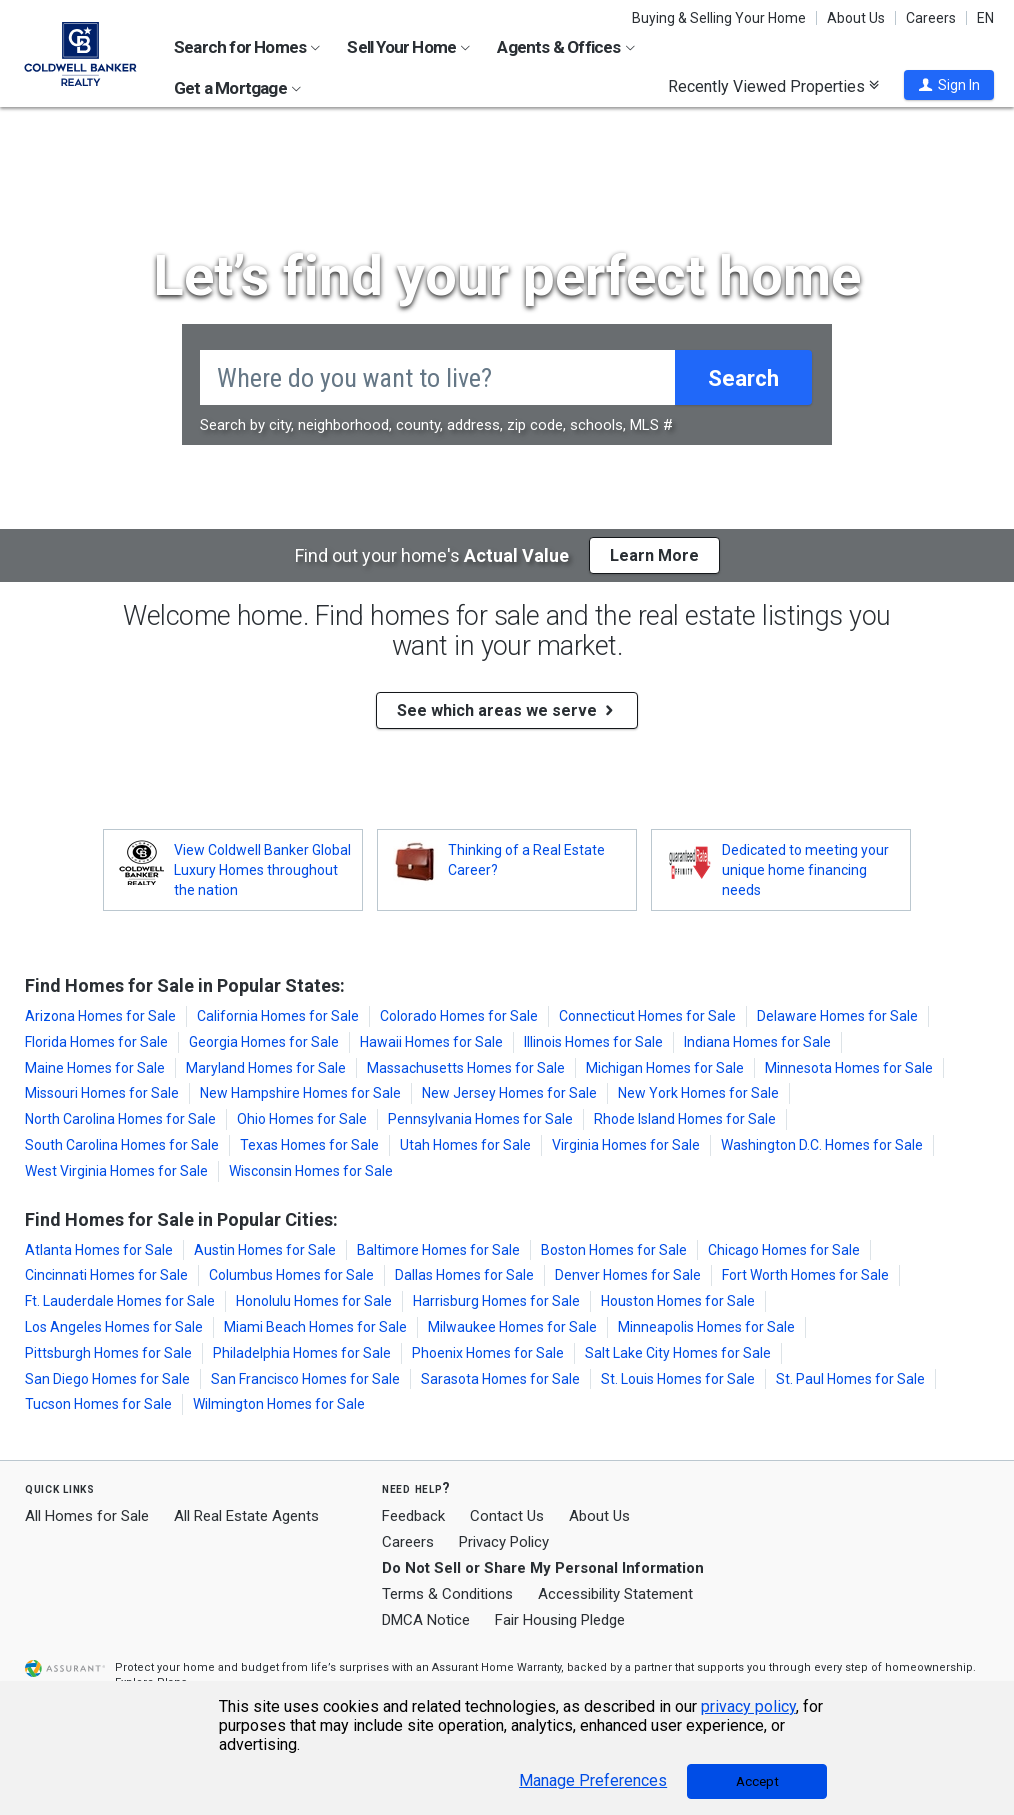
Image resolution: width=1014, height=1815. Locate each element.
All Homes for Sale (87, 1516)
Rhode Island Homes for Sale (685, 1119)
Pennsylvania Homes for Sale (480, 1119)
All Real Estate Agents (246, 1516)
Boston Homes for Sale (614, 1250)
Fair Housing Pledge (560, 1620)
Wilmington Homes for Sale (279, 1404)
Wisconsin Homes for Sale (311, 1171)
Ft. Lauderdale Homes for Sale (120, 1301)
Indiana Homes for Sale (757, 1042)
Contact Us (507, 1516)
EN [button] (985, 18)
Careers (931, 18)
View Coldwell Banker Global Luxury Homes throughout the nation (262, 870)
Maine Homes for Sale (95, 1068)
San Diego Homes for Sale (107, 1379)
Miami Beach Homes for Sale (315, 1327)
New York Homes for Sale (698, 1093)
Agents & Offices (565, 47)
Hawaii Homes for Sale (431, 1042)
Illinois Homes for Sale (593, 1042)
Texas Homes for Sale (309, 1145)
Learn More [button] (654, 555)
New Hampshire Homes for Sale (300, 1093)
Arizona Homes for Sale (100, 1016)
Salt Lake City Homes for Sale (678, 1353)
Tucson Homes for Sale (98, 1404)
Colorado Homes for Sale (459, 1016)
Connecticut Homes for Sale (647, 1016)
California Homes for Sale (278, 1016)
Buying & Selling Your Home (719, 18)
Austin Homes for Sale (265, 1250)
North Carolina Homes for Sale (120, 1119)
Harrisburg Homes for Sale (496, 1301)
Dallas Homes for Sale (464, 1275)
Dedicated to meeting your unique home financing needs (805, 870)
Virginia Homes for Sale (626, 1145)
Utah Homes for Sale (465, 1145)
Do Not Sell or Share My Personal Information (543, 1568)
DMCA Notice (426, 1620)
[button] (949, 85)
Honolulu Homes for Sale (314, 1301)
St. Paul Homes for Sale (850, 1379)
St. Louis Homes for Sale (678, 1379)
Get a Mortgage (237, 88)
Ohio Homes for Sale (302, 1119)
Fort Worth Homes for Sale (805, 1275)
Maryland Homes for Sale (266, 1068)
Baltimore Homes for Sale (438, 1250)
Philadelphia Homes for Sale (302, 1353)
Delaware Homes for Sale (837, 1016)
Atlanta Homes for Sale (99, 1250)
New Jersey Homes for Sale (509, 1093)
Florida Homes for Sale (96, 1042)
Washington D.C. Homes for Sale (822, 1145)
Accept (757, 1781)
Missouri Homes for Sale (102, 1093)
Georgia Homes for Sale (264, 1042)
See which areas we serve (507, 710)
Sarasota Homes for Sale (500, 1379)
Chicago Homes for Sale (784, 1250)
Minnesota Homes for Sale (849, 1068)
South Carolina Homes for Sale (122, 1145)
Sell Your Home (408, 47)
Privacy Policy (504, 1542)
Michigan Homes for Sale (665, 1068)
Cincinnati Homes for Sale (106, 1275)
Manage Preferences (593, 1781)
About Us (856, 18)
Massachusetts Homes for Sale (466, 1068)
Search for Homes (247, 47)
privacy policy (748, 1706)
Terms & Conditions (447, 1594)
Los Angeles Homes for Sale (114, 1327)
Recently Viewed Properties (773, 86)
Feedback (413, 1516)
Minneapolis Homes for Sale (706, 1327)
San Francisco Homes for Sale (305, 1379)
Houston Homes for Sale (678, 1301)
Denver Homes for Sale (628, 1275)
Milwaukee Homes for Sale (512, 1327)
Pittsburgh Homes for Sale (108, 1353)
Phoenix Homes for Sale (488, 1353)
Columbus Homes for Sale (291, 1275)
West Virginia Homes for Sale (116, 1171)
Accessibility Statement (615, 1594)
